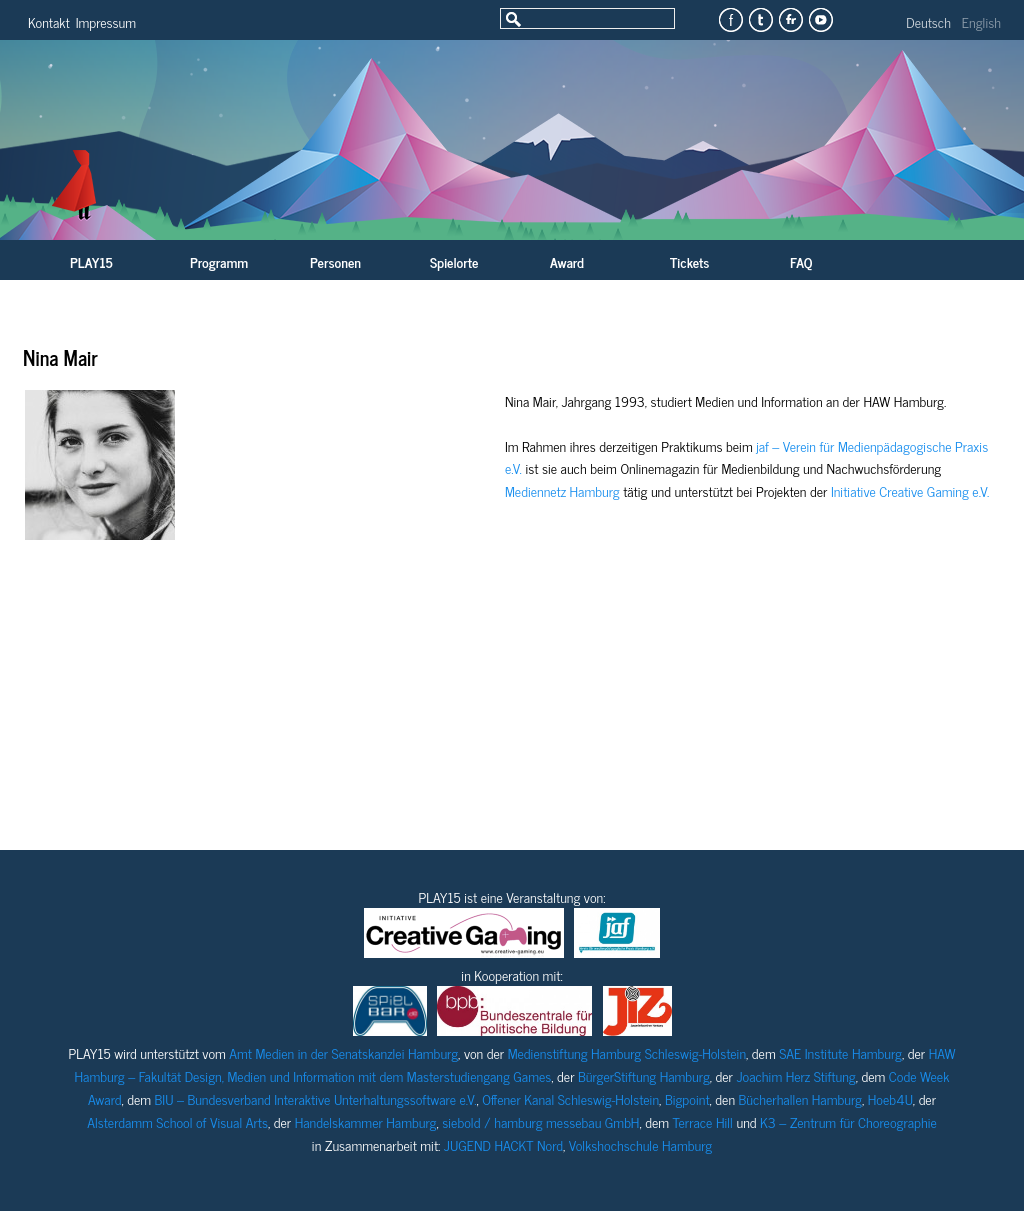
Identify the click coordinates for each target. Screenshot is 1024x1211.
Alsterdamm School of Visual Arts (177, 1121)
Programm (219, 261)
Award (567, 261)
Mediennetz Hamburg (562, 490)
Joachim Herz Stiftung (795, 1075)
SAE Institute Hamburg (840, 1052)
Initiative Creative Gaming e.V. (910, 490)
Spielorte (454, 261)
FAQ (801, 261)
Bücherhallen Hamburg (800, 1098)
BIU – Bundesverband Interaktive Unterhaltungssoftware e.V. (316, 1098)
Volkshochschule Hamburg (640, 1144)
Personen (335, 261)
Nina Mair (60, 357)
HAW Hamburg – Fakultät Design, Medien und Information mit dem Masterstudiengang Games (515, 1064)
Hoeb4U (890, 1098)
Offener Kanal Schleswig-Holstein (570, 1098)
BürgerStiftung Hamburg (644, 1075)
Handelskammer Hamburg (366, 1121)
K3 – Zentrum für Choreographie (848, 1121)
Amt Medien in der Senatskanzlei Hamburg (343, 1052)
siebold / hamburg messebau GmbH (540, 1121)
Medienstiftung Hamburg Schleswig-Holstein (627, 1052)
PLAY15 (91, 261)
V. (517, 467)
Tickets (689, 261)
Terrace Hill (703, 1121)
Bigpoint (687, 1098)
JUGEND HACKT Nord (503, 1144)
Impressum (106, 21)
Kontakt (49, 21)
